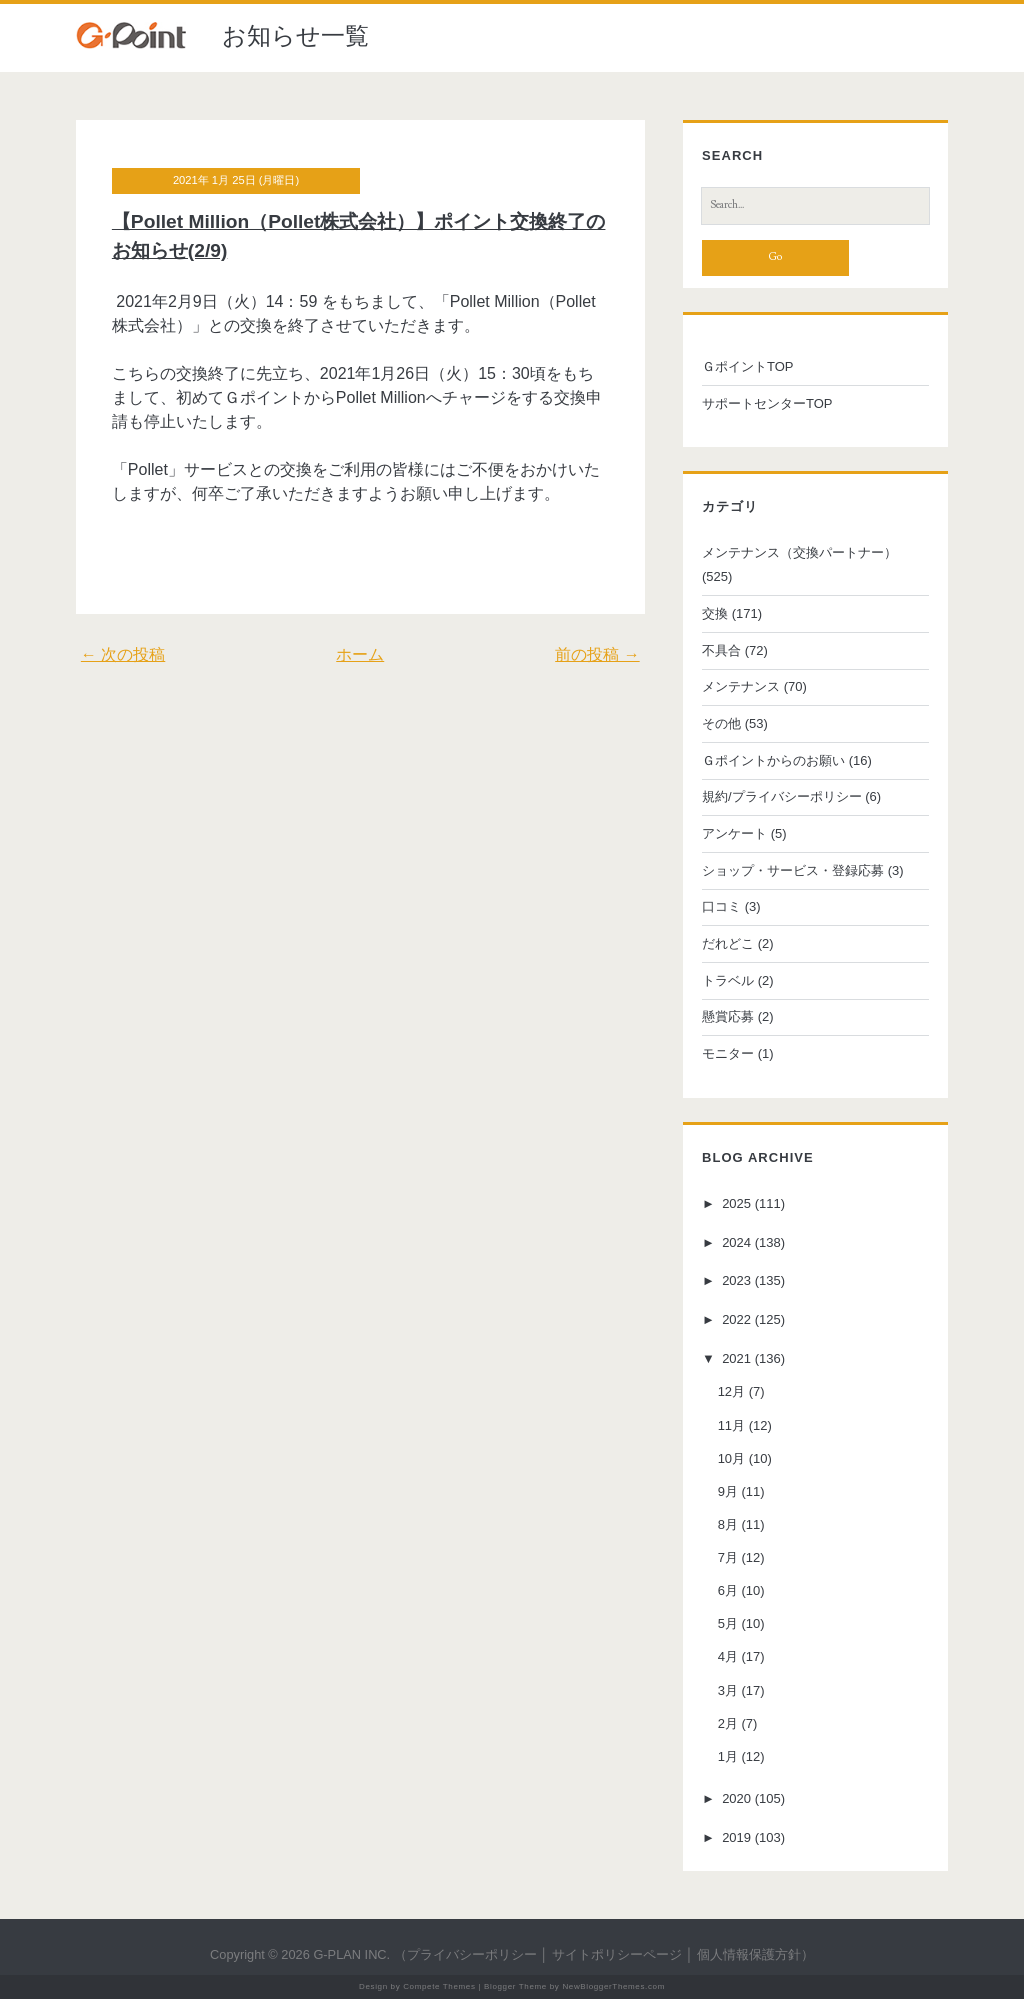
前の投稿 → (597, 654)
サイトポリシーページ (617, 1954)
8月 (728, 1524)
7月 (728, 1557)
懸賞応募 (728, 1016)
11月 (731, 1425)
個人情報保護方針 (749, 1954)
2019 (736, 1837)
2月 (728, 1723)
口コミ (721, 906)
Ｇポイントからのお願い (773, 760)
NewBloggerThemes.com (613, 1986)
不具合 (721, 650)
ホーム (360, 654)
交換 (715, 613)
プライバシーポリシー (472, 1954)
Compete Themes (439, 1986)
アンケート (734, 833)
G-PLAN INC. (351, 1954)
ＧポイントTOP (748, 366)
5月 (728, 1623)
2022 (736, 1319)
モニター (728, 1053)
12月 (731, 1391)
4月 (728, 1656)
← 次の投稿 (123, 654)
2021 (736, 1358)
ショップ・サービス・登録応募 (793, 870)
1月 (728, 1756)
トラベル (728, 980)
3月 (728, 1690)
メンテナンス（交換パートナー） (799, 552)
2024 (736, 1242)
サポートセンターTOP (767, 403)
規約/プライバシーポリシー (782, 796)
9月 (728, 1491)
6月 (728, 1590)
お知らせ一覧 (295, 35)
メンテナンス (741, 686)
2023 (736, 1281)
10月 (731, 1458)
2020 (736, 1798)
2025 (736, 1203)
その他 (721, 723)
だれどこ (728, 943)
